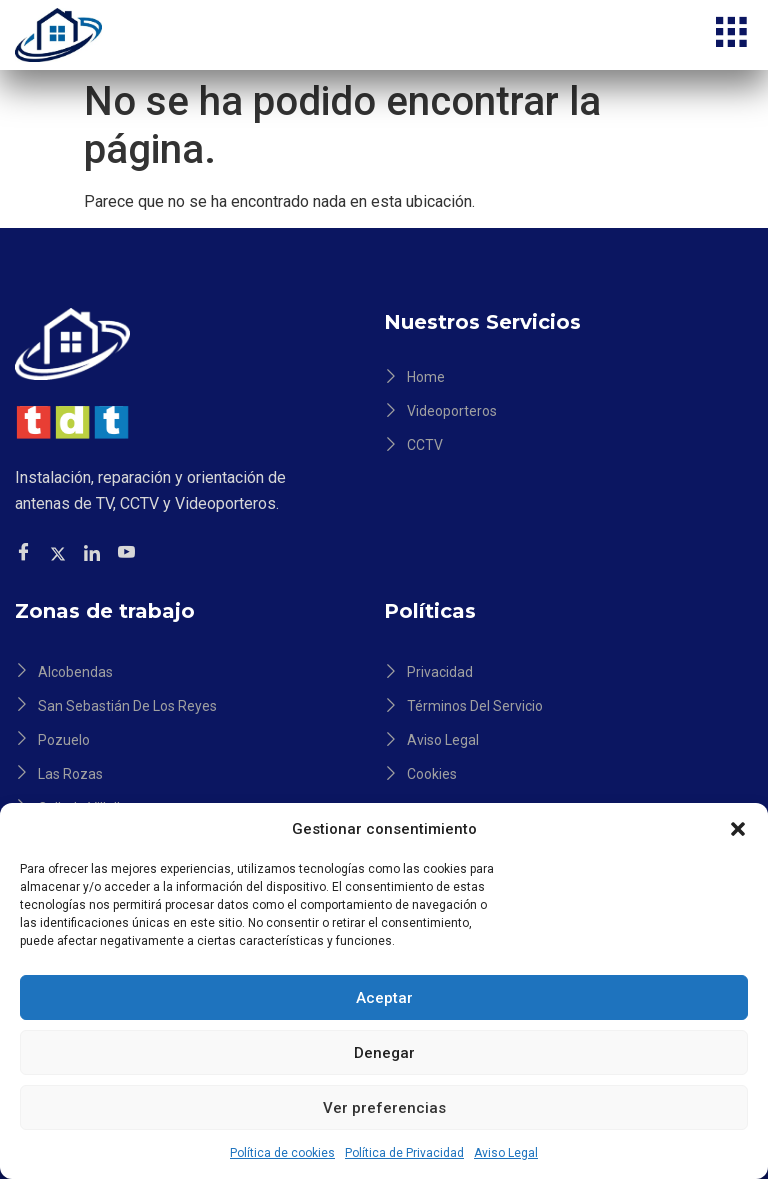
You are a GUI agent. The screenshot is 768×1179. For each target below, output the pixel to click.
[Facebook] (26, 554)
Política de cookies (282, 1153)
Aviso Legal (506, 1153)
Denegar (384, 1053)
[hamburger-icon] (730, 34)
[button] (738, 829)
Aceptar (384, 998)
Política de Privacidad (404, 1153)
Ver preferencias (384, 1108)
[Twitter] (61, 553)
